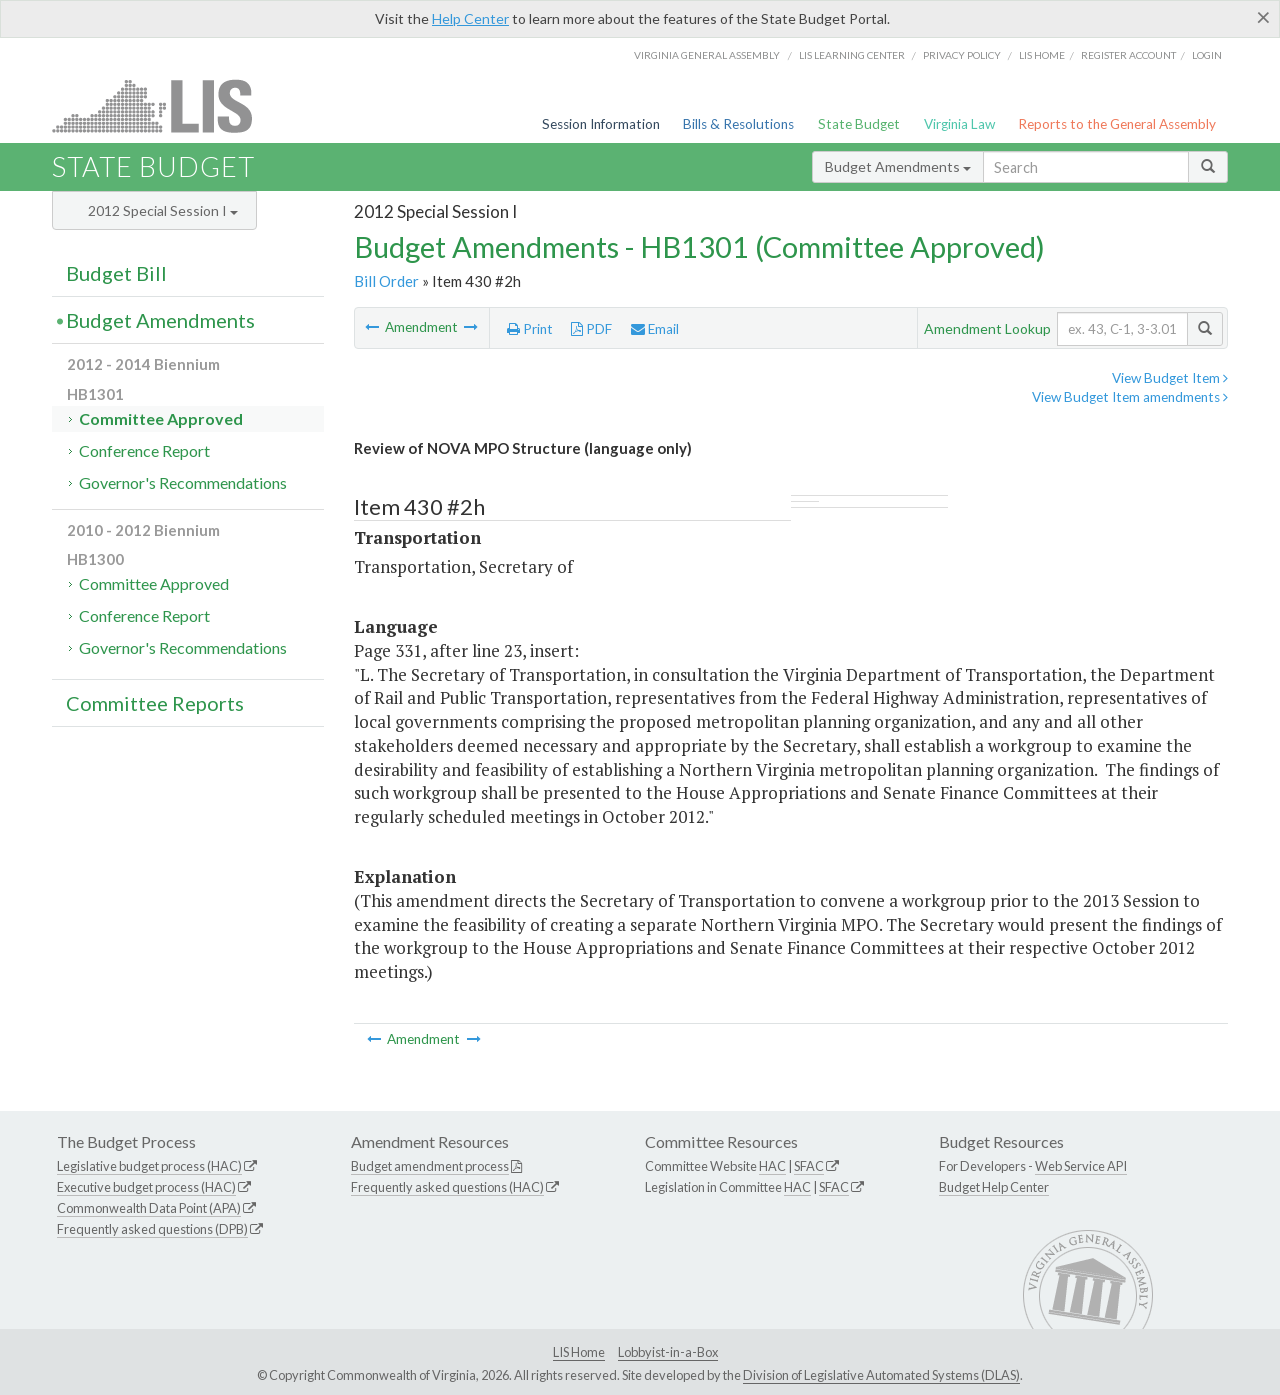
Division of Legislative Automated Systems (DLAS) (881, 1375)
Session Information (601, 124)
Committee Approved (161, 418)
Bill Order (386, 281)
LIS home (1042, 55)
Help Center (470, 18)
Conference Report (144, 450)
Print (530, 329)
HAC (772, 1166)
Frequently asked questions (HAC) (447, 1187)
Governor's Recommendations (183, 482)
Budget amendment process (430, 1166)
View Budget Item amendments (1130, 397)
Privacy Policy (962, 55)
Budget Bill (116, 273)
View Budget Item (1170, 378)
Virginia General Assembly (707, 55)
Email (655, 329)
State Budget (859, 124)
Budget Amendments (898, 166)
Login (1207, 55)
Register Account (1128, 55)
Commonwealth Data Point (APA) (149, 1208)
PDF (591, 329)
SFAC (809, 1166)
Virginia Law (959, 124)
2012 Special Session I (163, 210)
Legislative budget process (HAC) (149, 1166)
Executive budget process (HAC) (146, 1187)
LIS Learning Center (852, 55)
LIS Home (579, 1352)
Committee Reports (155, 703)
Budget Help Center (994, 1187)
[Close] (1263, 17)
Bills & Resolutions (738, 124)
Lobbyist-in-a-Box (668, 1352)
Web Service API (1081, 1166)
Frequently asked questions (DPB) (152, 1229)
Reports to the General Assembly (1117, 124)
